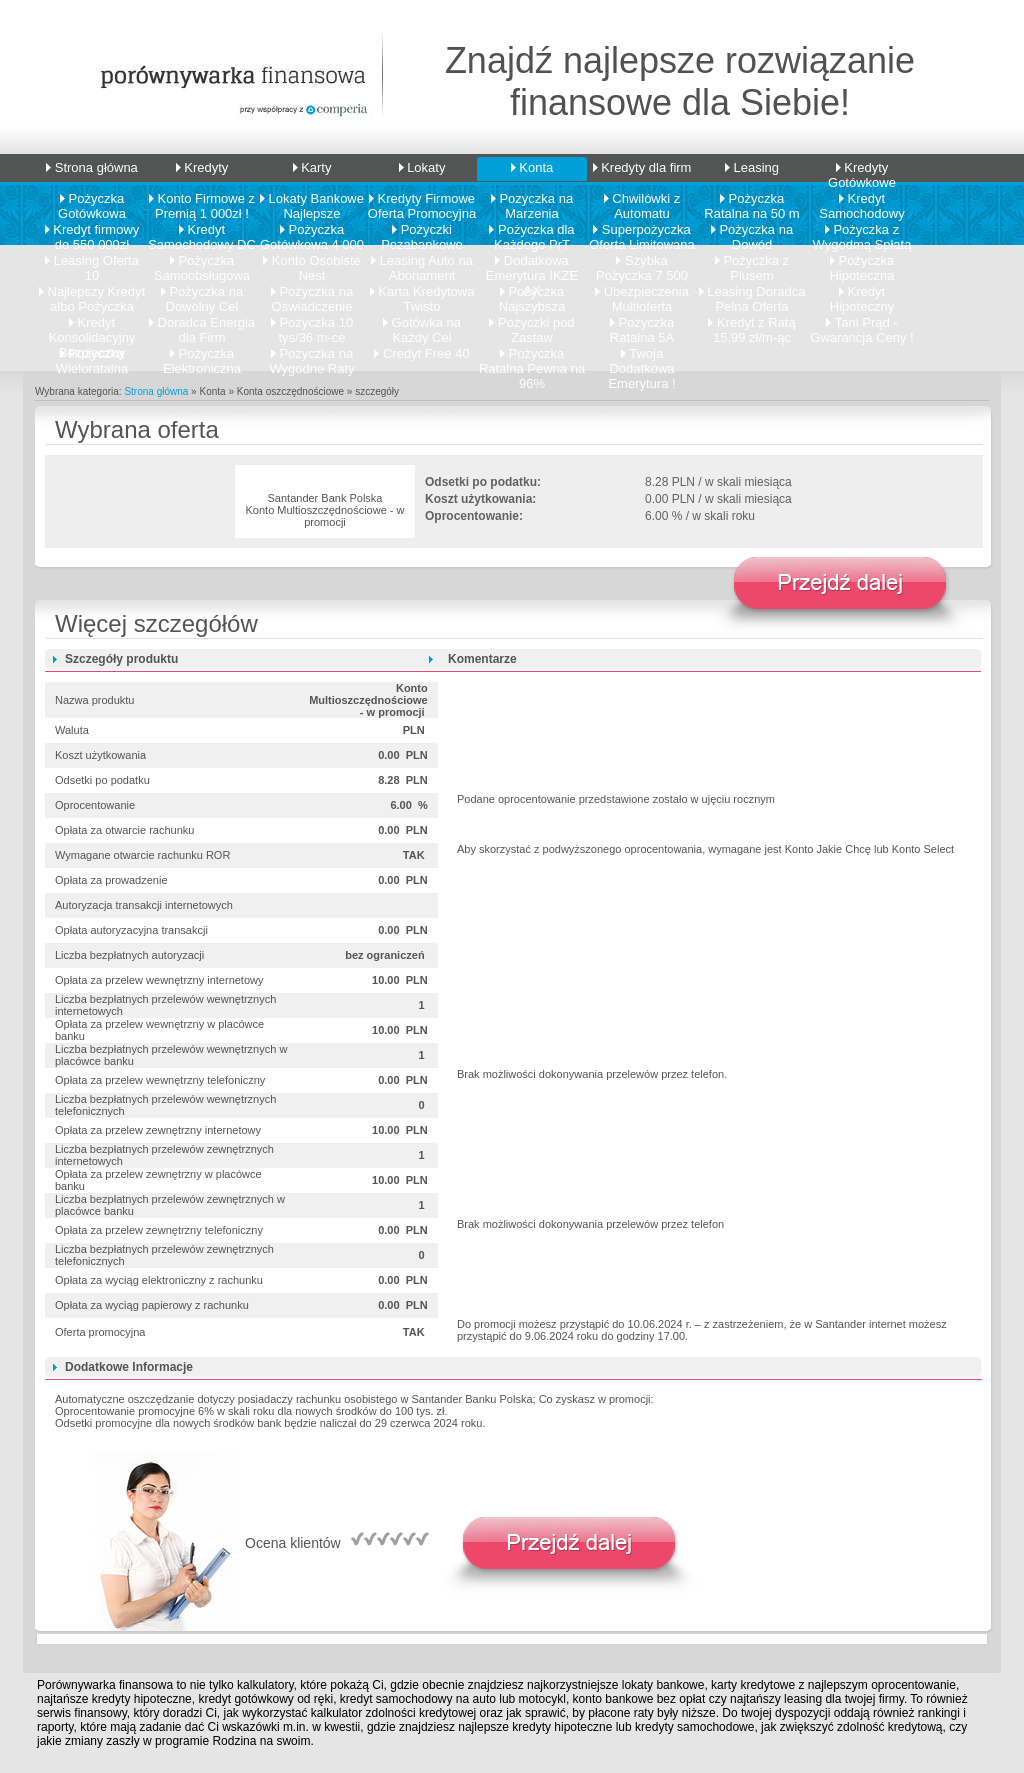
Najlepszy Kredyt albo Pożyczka (92, 294)
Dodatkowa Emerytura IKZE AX (532, 263)
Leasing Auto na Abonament (422, 263)
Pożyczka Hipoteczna (861, 263)
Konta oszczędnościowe (290, 391)
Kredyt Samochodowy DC (202, 232)
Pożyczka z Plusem (752, 263)
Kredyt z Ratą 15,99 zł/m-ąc (751, 325)
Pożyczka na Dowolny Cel (202, 294)
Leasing (752, 167)
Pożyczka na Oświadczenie (312, 294)
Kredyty (202, 167)
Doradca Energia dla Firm (202, 325)
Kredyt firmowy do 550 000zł (92, 232)
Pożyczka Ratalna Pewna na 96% (532, 356)
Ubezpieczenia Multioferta (642, 294)
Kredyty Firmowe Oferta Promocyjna (422, 201)
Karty (312, 167)
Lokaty (422, 167)
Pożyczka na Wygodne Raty (311, 356)
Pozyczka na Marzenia (532, 201)
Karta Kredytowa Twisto (422, 294)
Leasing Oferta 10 (92, 263)
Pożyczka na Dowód (752, 232)
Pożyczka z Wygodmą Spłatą (862, 232)
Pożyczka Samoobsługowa (202, 263)
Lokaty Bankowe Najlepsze (312, 201)
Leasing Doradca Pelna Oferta (752, 294)
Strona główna (92, 167)
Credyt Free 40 (421, 353)
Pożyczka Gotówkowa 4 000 (312, 232)
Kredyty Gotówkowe (862, 170)
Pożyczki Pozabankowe (422, 232)
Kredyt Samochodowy (861, 201)
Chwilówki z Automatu (642, 201)
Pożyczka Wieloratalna (92, 356)
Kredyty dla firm (642, 167)
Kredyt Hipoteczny (862, 294)
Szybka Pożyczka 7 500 (642, 263)
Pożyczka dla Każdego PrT (531, 232)
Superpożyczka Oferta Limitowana (642, 232)
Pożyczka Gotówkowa (92, 201)
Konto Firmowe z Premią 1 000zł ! (202, 201)
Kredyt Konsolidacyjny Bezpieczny (92, 325)
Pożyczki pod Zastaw (531, 325)
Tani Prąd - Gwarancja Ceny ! (861, 325)
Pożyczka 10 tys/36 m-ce (312, 325)
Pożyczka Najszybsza (532, 294)
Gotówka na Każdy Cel (422, 325)
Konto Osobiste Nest (312, 263)
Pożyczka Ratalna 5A (642, 325)
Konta (532, 167)
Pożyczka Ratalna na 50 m (751, 201)
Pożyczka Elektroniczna (202, 356)
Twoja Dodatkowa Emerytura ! (641, 356)
